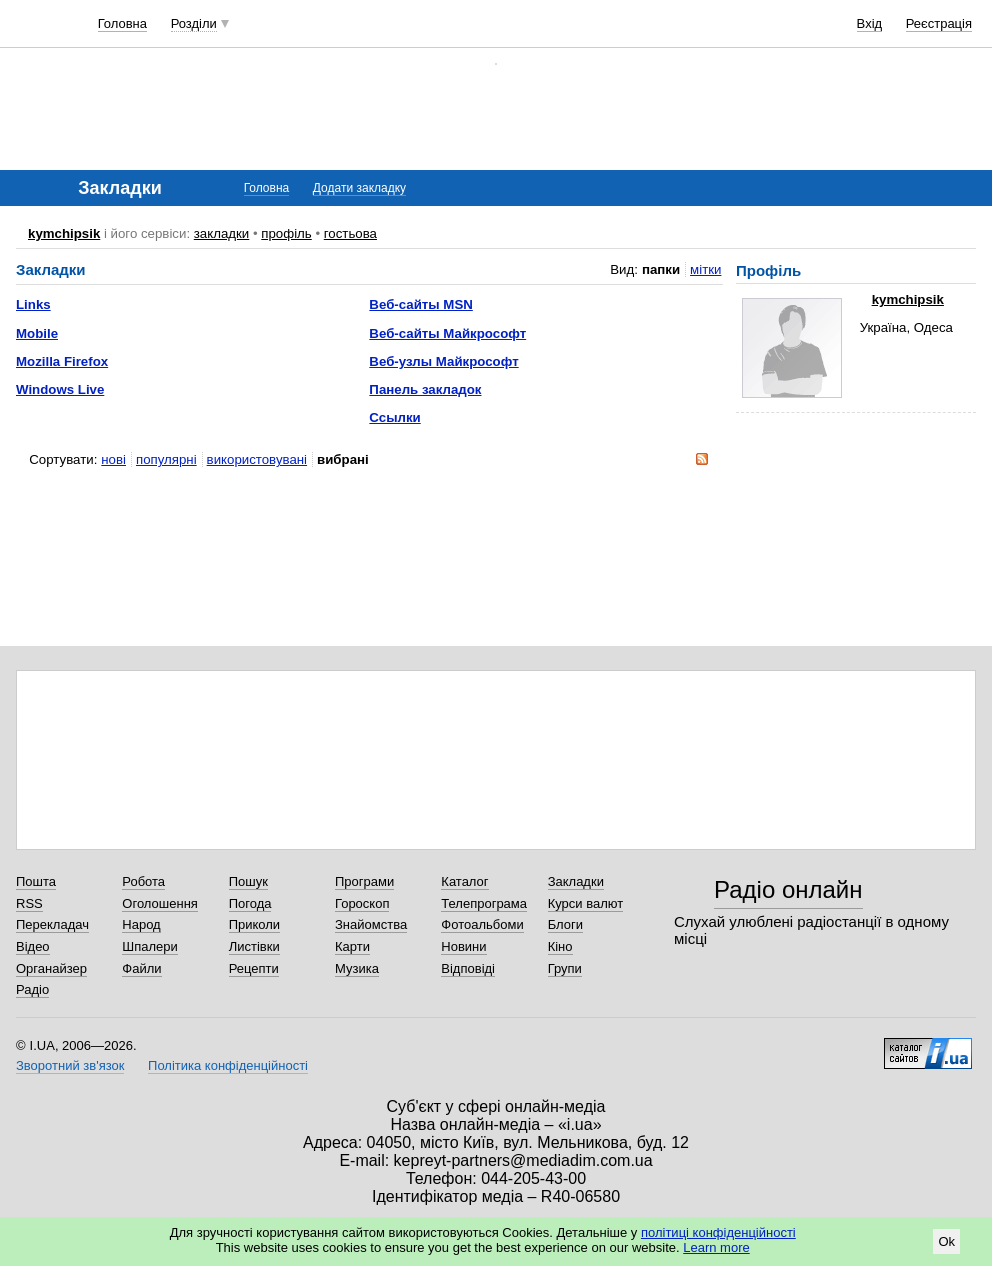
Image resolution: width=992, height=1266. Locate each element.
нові (113, 459)
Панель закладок (425, 389)
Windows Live (60, 389)
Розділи (194, 23)
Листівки (254, 946)
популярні (166, 459)
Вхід (870, 23)
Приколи (254, 924)
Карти (352, 946)
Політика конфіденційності (228, 1065)
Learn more (716, 1247)
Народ (141, 924)
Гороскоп (362, 903)
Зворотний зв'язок (70, 1065)
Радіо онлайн (788, 889)
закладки (222, 233)
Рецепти (254, 968)
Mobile (37, 333)
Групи (565, 968)
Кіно (560, 946)
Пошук (248, 881)
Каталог (464, 881)
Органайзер (51, 968)
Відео (33, 946)
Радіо (32, 989)
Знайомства (371, 924)
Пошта (36, 881)
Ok (946, 1241)
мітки (705, 269)
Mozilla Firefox (62, 361)
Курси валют (586, 903)
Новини (463, 946)
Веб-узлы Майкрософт (443, 361)
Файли (141, 968)
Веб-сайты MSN (420, 304)
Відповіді (468, 968)
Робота (143, 881)
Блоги (565, 924)
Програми (364, 881)
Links (33, 304)
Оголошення (160, 903)
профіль (286, 233)
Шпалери (150, 946)
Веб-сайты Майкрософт (447, 333)
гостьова (350, 233)
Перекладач (52, 924)
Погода (250, 903)
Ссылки (394, 417)
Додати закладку (359, 188)
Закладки (576, 881)
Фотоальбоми (482, 924)
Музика (357, 968)
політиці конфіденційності (718, 1232)
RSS (29, 903)
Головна (122, 23)
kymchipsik (64, 233)
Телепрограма (484, 903)
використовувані (257, 459)
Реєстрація (939, 23)
